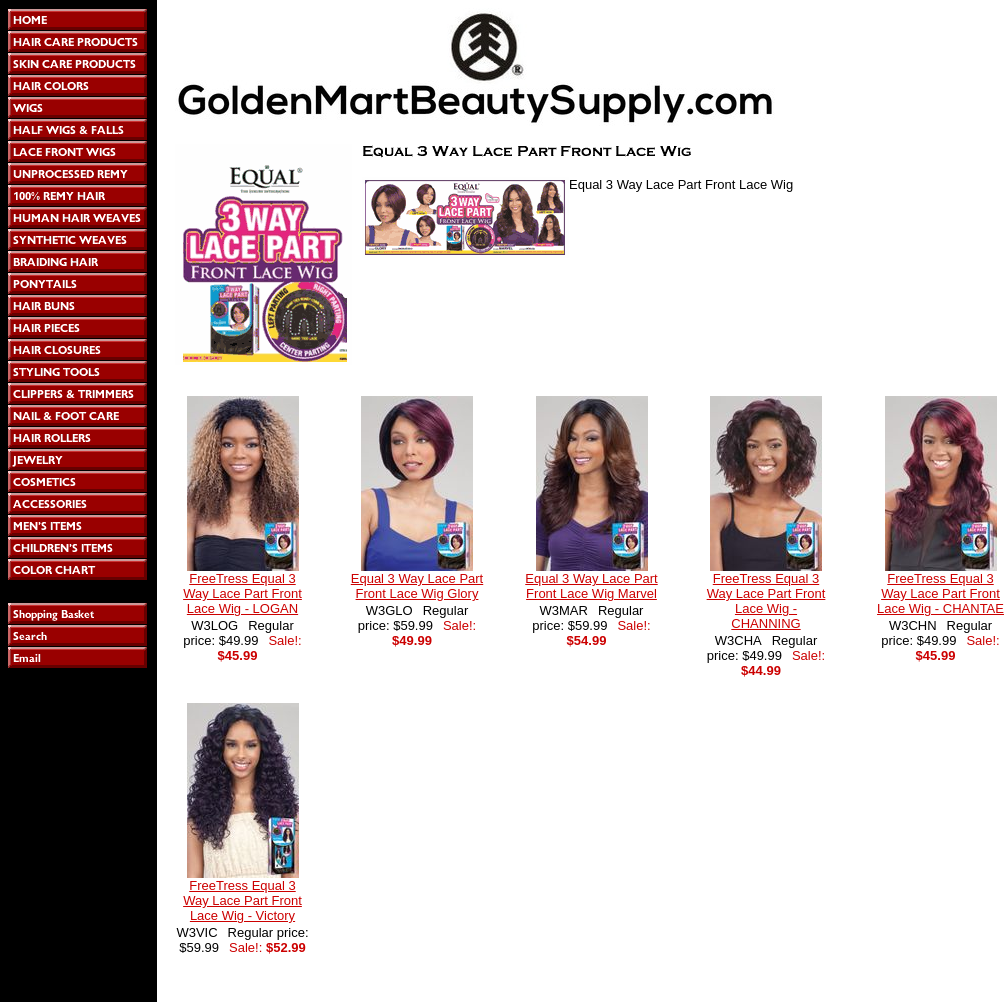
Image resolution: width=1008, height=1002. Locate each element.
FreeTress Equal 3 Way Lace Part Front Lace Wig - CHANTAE (940, 593)
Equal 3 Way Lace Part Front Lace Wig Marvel (591, 586)
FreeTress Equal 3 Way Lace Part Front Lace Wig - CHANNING (766, 601)
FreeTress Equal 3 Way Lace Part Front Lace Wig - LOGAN (242, 593)
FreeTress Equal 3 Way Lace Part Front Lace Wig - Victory (242, 900)
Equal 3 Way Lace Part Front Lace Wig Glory (417, 586)
